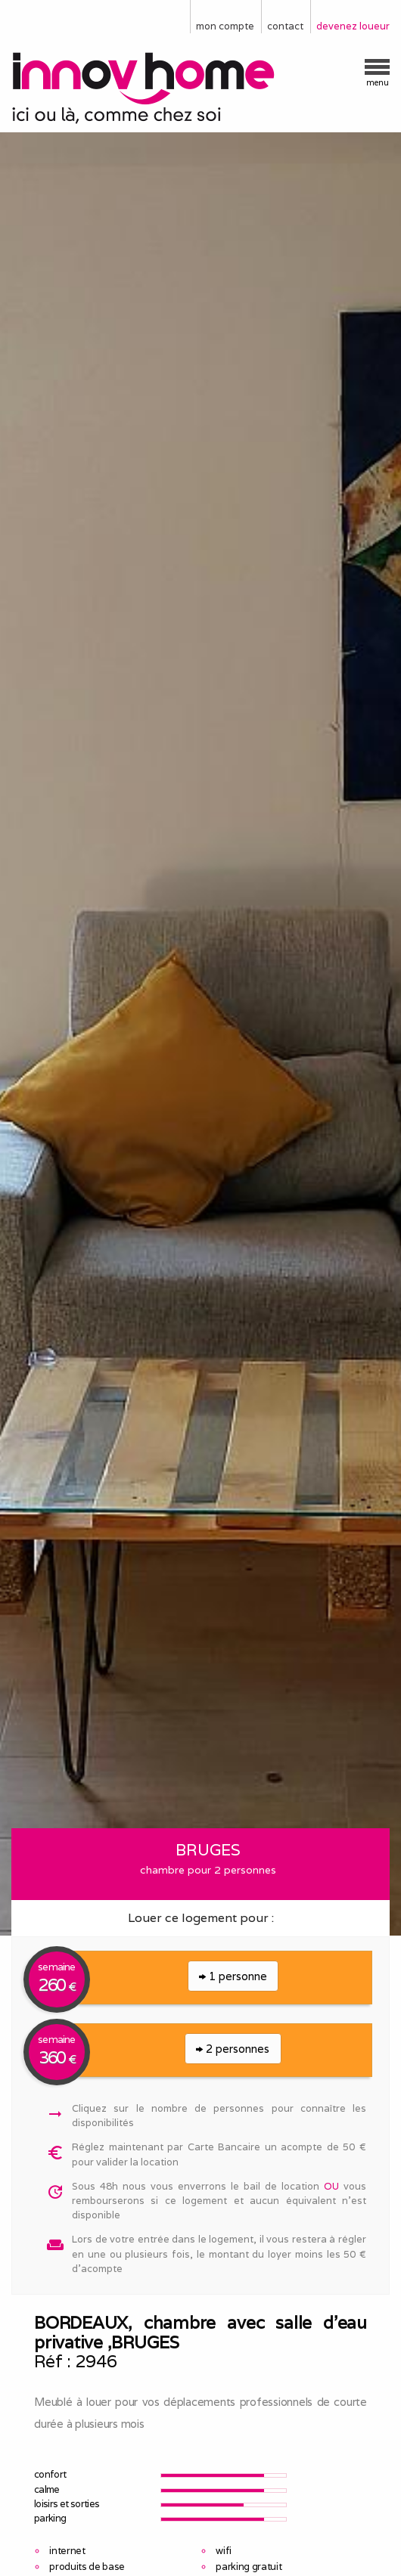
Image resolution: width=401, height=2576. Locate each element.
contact (285, 26)
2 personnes (232, 2048)
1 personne (233, 1976)
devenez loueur (353, 26)
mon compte (225, 26)
